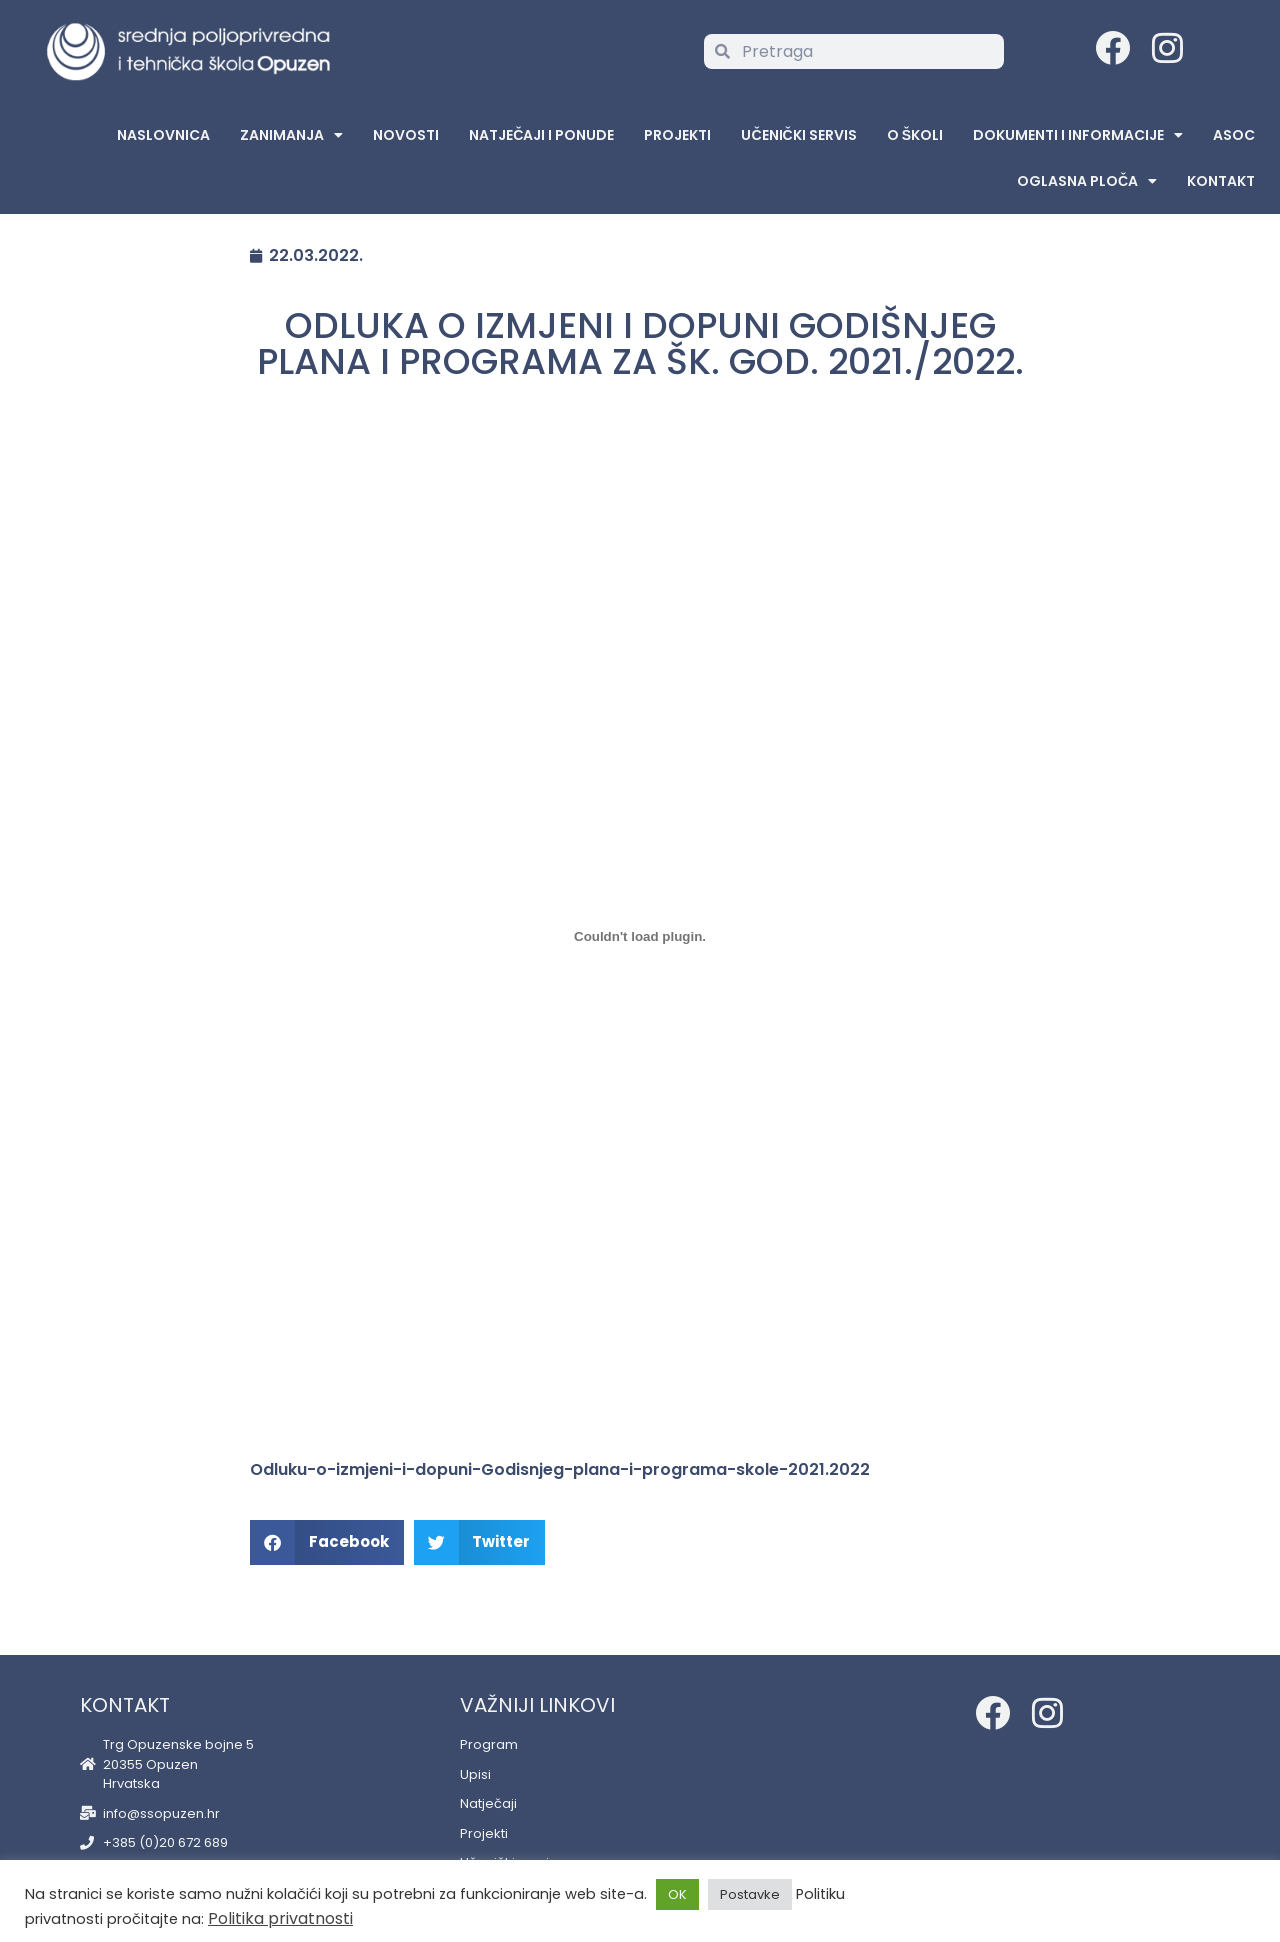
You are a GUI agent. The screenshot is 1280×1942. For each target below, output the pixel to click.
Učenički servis (798, 135)
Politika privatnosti (280, 1918)
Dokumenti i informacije (1078, 135)
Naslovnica (163, 135)
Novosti (406, 135)
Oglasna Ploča (1087, 181)
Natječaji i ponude (541, 135)
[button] (327, 1542)
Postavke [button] (750, 1894)
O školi (915, 135)
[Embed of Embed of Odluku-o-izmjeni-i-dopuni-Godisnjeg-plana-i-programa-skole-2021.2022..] (640, 936)
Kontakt (1221, 181)
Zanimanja (291, 135)
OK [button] (677, 1894)
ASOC (1234, 135)
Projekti (677, 135)
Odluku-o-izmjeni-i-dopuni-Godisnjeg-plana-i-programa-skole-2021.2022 (560, 1469)
